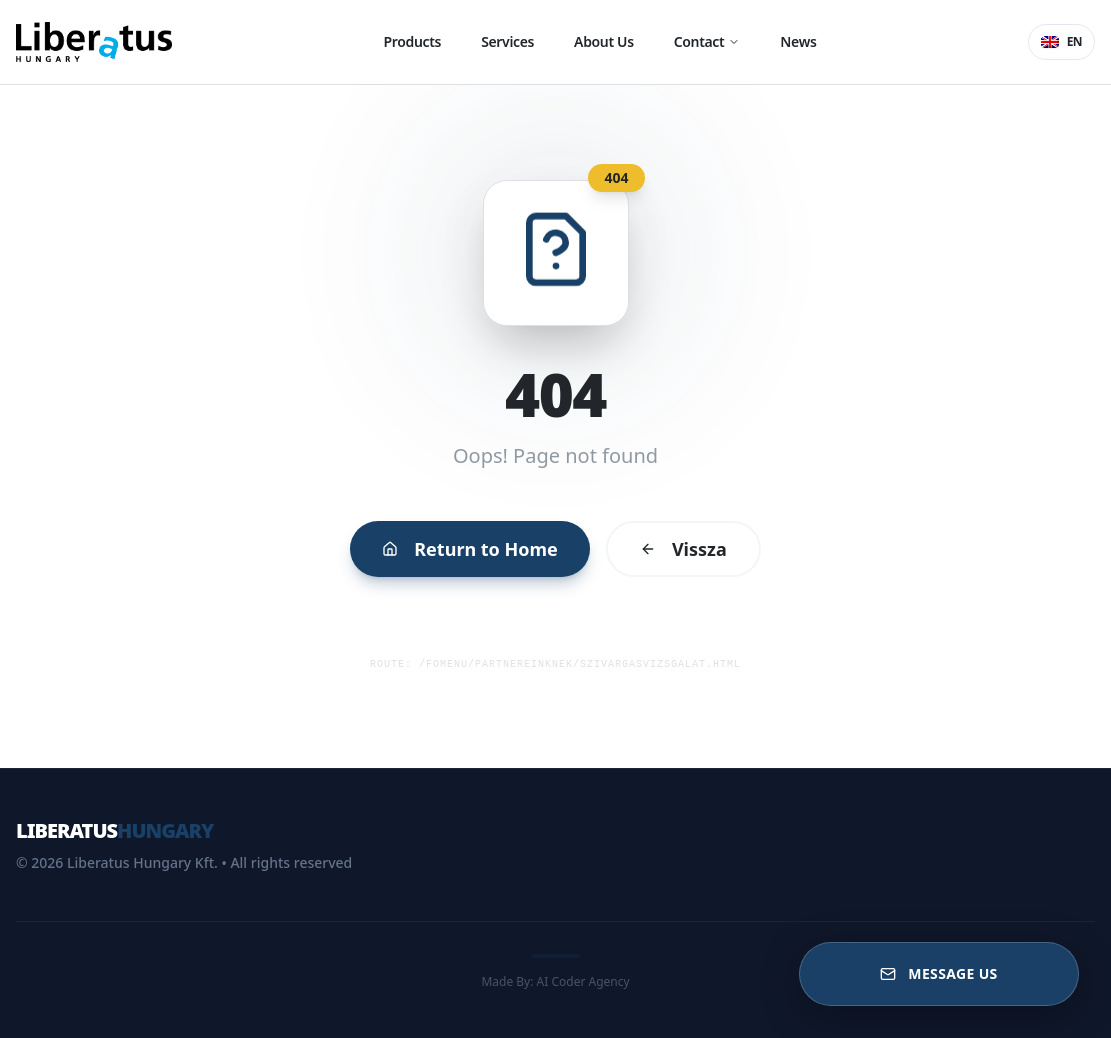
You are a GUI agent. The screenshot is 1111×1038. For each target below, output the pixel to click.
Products (413, 41)
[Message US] (939, 974)
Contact (707, 41)
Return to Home (474, 543)
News (798, 41)
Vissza (677, 543)
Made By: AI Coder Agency (555, 981)
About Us (604, 41)
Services (507, 41)
